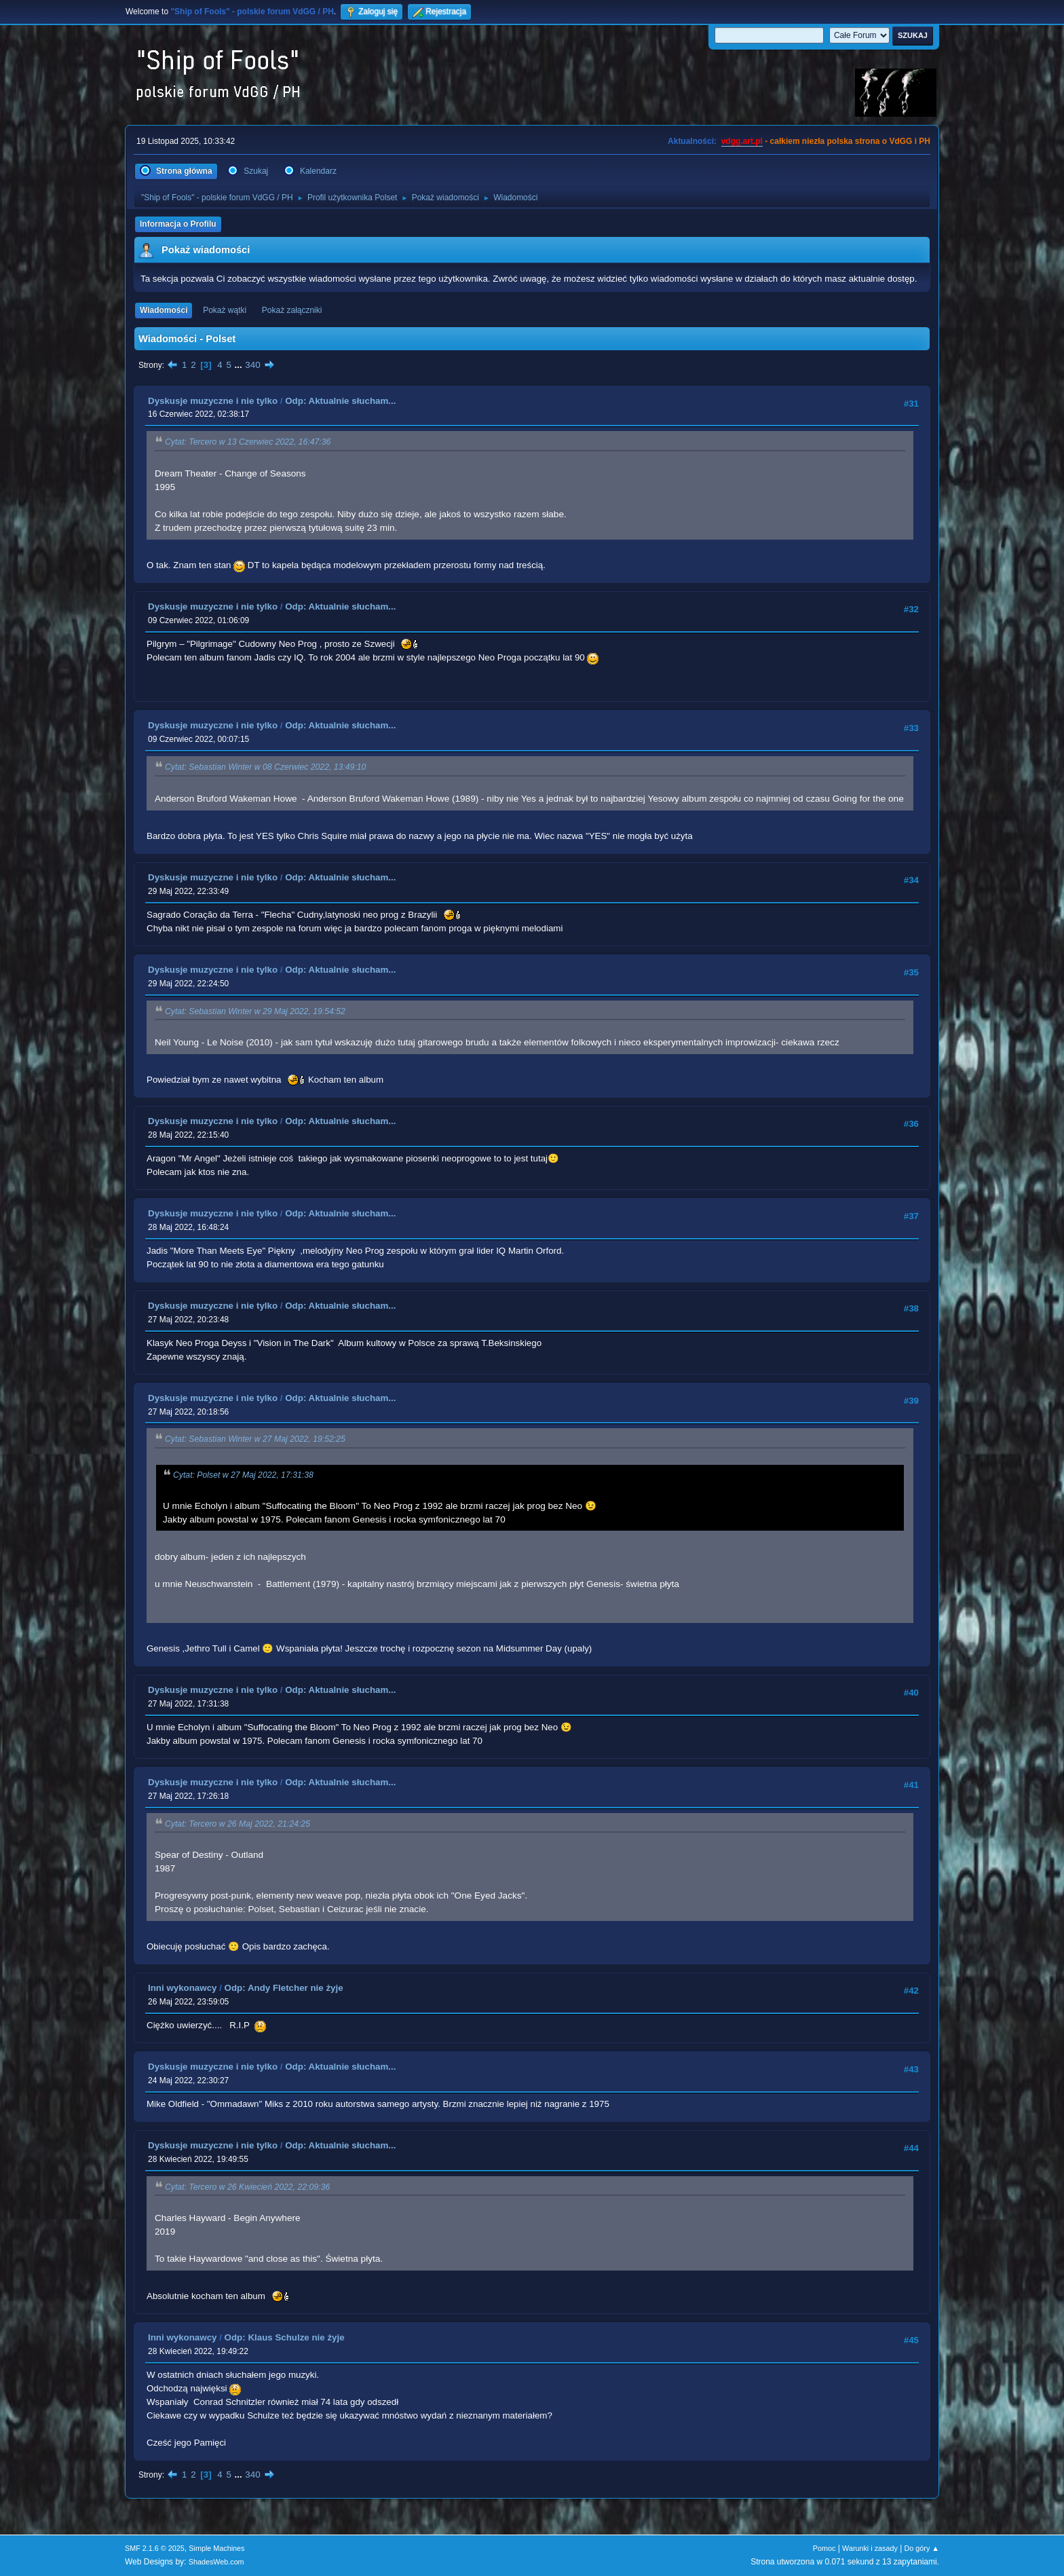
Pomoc (824, 2548)
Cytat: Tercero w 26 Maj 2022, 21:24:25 (237, 1824)
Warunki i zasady (870, 2548)
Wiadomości (163, 310)
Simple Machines (216, 2548)
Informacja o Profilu (178, 224)
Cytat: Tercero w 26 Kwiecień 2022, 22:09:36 (247, 2187)
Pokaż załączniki (292, 310)
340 (252, 365)
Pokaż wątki (224, 310)
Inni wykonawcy (182, 1988)
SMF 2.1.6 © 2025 (155, 2548)
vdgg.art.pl (742, 141)
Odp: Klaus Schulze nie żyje (285, 2337)
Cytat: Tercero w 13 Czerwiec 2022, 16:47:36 (247, 442)
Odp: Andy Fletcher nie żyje (284, 1988)
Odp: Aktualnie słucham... (340, 401)
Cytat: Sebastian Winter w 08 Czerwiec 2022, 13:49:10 (265, 767)
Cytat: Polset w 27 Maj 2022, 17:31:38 (243, 1475)
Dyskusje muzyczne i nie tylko (213, 401)
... (240, 365)
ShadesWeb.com (216, 2562)
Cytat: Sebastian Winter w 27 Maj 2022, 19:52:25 (255, 1439)
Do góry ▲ (922, 2548)
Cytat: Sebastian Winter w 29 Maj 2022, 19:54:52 (255, 1011)
